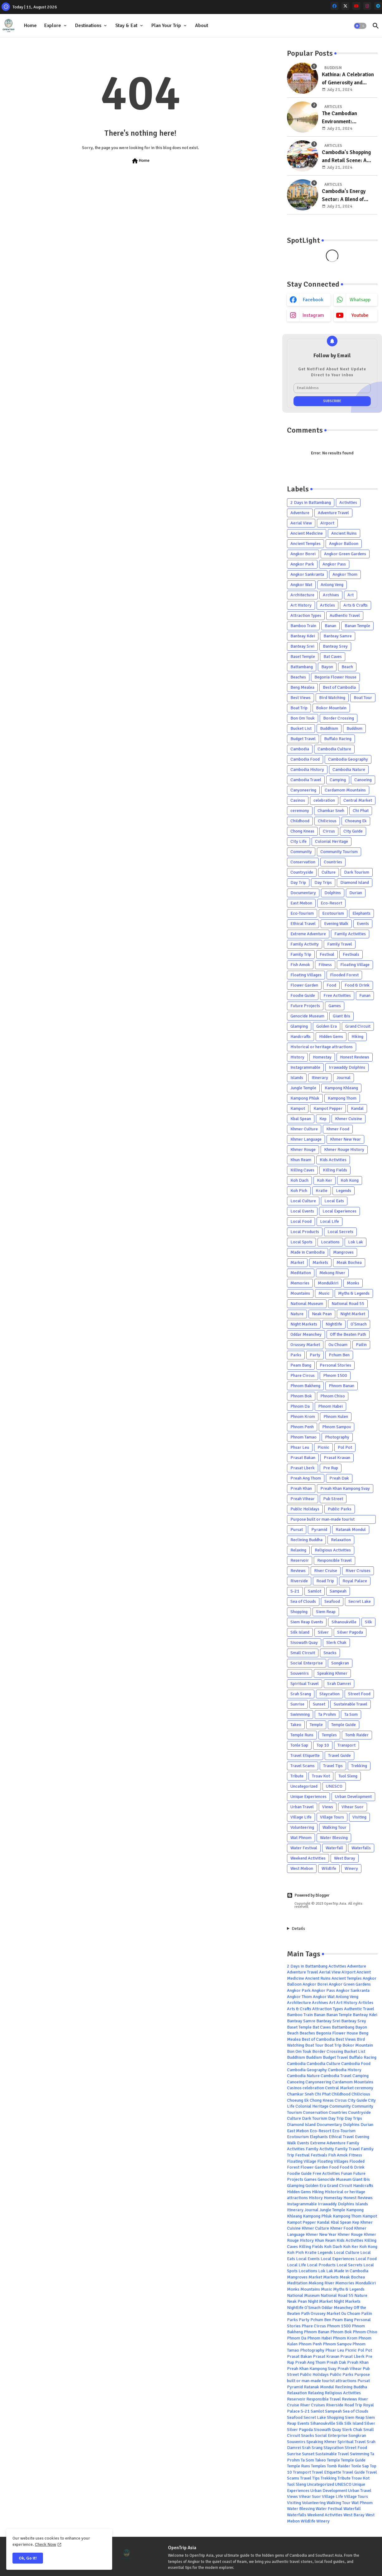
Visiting (359, 1817)
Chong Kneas (302, 831)
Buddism (354, 728)
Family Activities (350, 933)
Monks (353, 1283)
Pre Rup (330, 1468)
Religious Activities (333, 1550)
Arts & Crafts (355, 605)
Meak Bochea (349, 1262)
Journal (344, 1077)
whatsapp (360, 300)
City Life (298, 841)
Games (334, 1005)
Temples (329, 1735)
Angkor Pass (334, 564)
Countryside (301, 872)
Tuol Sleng (347, 1776)
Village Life (301, 1817)
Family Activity (304, 944)
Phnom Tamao (303, 1437)
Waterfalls (361, 1848)
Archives (331, 595)
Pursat (296, 1529)
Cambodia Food (305, 759)
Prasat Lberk (302, 1468)
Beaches (298, 677)
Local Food (301, 1221)
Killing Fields (335, 1170)
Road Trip (325, 1581)
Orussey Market (305, 1344)
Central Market (357, 800)
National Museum (306, 1303)
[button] (360, 26)
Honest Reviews (354, 1057)
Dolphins (332, 892)
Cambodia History (307, 769)
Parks (295, 1355)
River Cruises (358, 1570)
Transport (346, 1745)
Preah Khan (301, 1488)
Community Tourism (339, 851)
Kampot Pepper (327, 1108)
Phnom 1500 (335, 1375)
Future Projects (305, 1005)
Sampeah (338, 1591)
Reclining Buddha (306, 1539)
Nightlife (334, 1324)
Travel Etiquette (305, 1755)
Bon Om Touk (302, 718)
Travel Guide (339, 1755)
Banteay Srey (335, 646)
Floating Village (355, 964)
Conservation (302, 862)
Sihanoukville (344, 1622)
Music (324, 1293)
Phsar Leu (299, 1447)
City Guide (353, 831)
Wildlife (329, 1868)
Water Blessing (334, 1837)
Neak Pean (322, 1313)
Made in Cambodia (307, 1252)
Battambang (301, 666)
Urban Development (353, 1796)
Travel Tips (333, 1765)
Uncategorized (304, 1786)
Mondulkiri (328, 1283)
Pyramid (319, 1529)
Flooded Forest (344, 975)
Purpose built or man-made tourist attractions (322, 1520)
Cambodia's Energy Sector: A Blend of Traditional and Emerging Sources (343, 195)
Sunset (319, 1704)
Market (297, 1262)
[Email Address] (332, 388)
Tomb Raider (357, 1735)
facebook (313, 300)
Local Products (304, 1231)
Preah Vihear (302, 1498)
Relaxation (341, 1539)
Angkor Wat (301, 584)
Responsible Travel (334, 1560)
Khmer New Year (345, 1139)
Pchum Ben (339, 1355)
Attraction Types (305, 615)
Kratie (321, 1190)
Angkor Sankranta (307, 574)
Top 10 (323, 1745)
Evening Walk (336, 923)
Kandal (357, 1108)
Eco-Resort (331, 903)
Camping (338, 779)
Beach (347, 666)
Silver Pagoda (350, 1632)
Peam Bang (300, 1365)
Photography (337, 1437)
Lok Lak (355, 1242)
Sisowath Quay (304, 1642)
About (201, 25)
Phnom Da (300, 1406)
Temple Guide (343, 1724)
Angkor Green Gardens (345, 553)
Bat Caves (332, 656)
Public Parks (339, 1509)
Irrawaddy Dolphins (347, 1067)
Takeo (295, 1724)
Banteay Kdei (302, 636)
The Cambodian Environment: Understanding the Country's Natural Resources (343, 117)
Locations (330, 1242)
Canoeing (363, 779)
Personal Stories (335, 1365)
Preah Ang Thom (305, 1478)
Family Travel (339, 944)
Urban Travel (302, 1806)
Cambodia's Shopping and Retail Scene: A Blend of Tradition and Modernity (347, 156)
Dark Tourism (356, 872)
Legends (343, 1190)
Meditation (300, 1272)
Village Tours (332, 1817)
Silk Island (299, 1632)
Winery (351, 1868)
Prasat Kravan (337, 1457)
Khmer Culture (304, 1129)
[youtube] (356, 6)
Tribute (296, 1776)
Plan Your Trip (166, 25)
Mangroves (343, 1252)
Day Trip (298, 882)
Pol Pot (345, 1447)
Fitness (325, 964)
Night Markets (303, 1324)
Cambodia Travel (305, 779)
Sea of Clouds (303, 1601)
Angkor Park (302, 564)
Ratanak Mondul (351, 1529)
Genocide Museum (307, 1016)
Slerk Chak (336, 1642)
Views (327, 1806)
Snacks (330, 1652)
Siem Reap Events (306, 1622)
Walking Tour (334, 1827)
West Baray (344, 1858)
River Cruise (325, 1570)
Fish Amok (300, 964)
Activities (348, 502)
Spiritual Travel (304, 1683)
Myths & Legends (354, 1293)
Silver (323, 1632)
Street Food (359, 1693)
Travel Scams (302, 1765)
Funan (364, 995)
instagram (313, 315)
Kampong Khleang (341, 1088)
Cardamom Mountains (345, 790)
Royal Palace (354, 1581)
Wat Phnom (301, 1837)
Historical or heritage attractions (321, 1046)
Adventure (299, 512)
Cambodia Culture (334, 749)
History (297, 1057)
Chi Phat (361, 810)
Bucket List (301, 728)
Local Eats (334, 1201)
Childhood (299, 820)
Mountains (300, 1293)
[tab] (30, 25)
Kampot (297, 1108)
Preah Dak (339, 1478)
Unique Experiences (308, 1796)
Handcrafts (300, 1036)
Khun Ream (300, 1159)
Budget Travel (303, 738)
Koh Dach (299, 1180)
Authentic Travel (345, 615)
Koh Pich (298, 1190)
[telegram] (378, 6)
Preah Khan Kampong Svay (345, 1488)
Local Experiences (339, 1211)
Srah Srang (300, 1693)
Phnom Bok (301, 1396)
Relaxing (298, 1550)
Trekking (359, 1765)
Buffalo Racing (337, 738)
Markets (320, 1262)
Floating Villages (306, 975)
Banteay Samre (337, 636)
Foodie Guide (302, 995)
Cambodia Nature (348, 769)
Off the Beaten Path (348, 1334)
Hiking (357, 1036)
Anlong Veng (332, 584)
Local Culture (303, 1201)
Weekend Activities (308, 1858)
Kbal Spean (300, 1118)
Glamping (299, 1026)
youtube (360, 315)
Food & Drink (357, 985)
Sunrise (297, 1704)
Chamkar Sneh (331, 810)
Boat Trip (299, 708)
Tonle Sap (299, 1745)
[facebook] (334, 6)
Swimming (300, 1714)
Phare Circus (302, 1375)
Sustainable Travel (350, 1704)
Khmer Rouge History (344, 1149)
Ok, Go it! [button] (28, 2558)
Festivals (351, 954)
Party (315, 1355)
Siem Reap (326, 1611)
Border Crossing (338, 718)
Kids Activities (333, 1159)
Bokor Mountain (331, 708)
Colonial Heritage (331, 841)
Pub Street (333, 1498)
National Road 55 (348, 1303)
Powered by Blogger (308, 1895)
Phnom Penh (302, 1426)
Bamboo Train (303, 625)
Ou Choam (337, 1344)
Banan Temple (357, 625)
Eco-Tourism (302, 913)
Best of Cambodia (339, 687)
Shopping (299, 1611)
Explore (52, 25)
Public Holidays (304, 1509)
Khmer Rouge (303, 1149)
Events (363, 923)
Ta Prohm (327, 1714)
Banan (330, 625)
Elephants (361, 913)
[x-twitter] (345, 6)
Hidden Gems (331, 1036)
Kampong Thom (342, 1098)
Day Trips (323, 882)
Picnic (323, 1447)
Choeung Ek (356, 820)
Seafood (332, 1601)
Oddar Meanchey (306, 1334)
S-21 (294, 1591)
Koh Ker (324, 1180)
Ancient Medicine (306, 533)
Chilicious (327, 820)
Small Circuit (302, 1652)
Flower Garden (304, 985)
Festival (327, 954)
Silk (368, 1622)
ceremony (299, 810)
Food (331, 985)
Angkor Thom (344, 574)
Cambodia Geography (348, 759)
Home (30, 25)
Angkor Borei (303, 553)
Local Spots (301, 1242)
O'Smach (359, 1324)
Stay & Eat (126, 25)
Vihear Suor (352, 1806)
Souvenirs (299, 1673)
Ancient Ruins (344, 533)
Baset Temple (302, 656)
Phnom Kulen (335, 1416)
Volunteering (302, 1827)
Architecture (302, 595)
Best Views (300, 697)
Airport (327, 523)
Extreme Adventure (308, 933)
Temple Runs (301, 1735)
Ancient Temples (305, 543)
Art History (301, 605)
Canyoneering (303, 790)
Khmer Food (337, 1129)
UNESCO (334, 1786)
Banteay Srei (302, 646)
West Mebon (301, 1868)
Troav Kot (321, 1776)
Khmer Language (306, 1139)
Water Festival (303, 1848)
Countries (333, 862)
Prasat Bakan (302, 1457)
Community (301, 851)
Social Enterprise (306, 1663)
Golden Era (326, 1026)
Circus (329, 831)
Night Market (352, 1313)
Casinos (297, 800)
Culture (329, 872)
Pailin (361, 1344)
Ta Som (351, 1714)
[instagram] (367, 6)
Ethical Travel (303, 923)
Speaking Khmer (332, 1673)
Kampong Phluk (304, 1098)
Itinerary (320, 1077)
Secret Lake (359, 1601)
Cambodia (299, 749)
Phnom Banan (341, 1385)
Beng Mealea (302, 687)
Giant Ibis (341, 1016)
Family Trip (300, 954)
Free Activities (337, 995)
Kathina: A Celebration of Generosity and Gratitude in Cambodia (348, 79)
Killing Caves (302, 1170)
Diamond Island (354, 882)
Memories (299, 1283)
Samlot (314, 1591)
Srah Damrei (339, 1683)
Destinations (88, 25)
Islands (296, 1077)
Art (350, 595)
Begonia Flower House (335, 677)
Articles (327, 605)
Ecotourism (333, 913)
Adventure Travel (333, 512)
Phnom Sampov (336, 1426)
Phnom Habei (330, 1406)
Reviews (298, 1570)
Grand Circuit (357, 1026)
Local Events (302, 1211)
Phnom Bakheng (305, 1385)
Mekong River (332, 1272)
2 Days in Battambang (310, 502)
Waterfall (334, 1848)
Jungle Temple (303, 1088)
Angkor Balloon (343, 543)
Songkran (340, 1663)
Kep (323, 1118)
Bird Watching (332, 697)
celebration (324, 800)
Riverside (299, 1581)
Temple (316, 1724)
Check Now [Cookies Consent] (45, 2544)
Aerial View (301, 523)
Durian (355, 892)
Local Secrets (340, 1231)
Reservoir (299, 1560)
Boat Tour (363, 697)
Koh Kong (350, 1180)
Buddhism (329, 728)
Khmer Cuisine (348, 1118)
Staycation (329, 1693)
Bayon (327, 666)
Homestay (322, 1057)
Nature (296, 1313)
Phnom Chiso (332, 1396)
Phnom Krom (302, 1416)
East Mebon (301, 903)
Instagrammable (305, 1067)
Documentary (303, 892)
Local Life (329, 1221)
